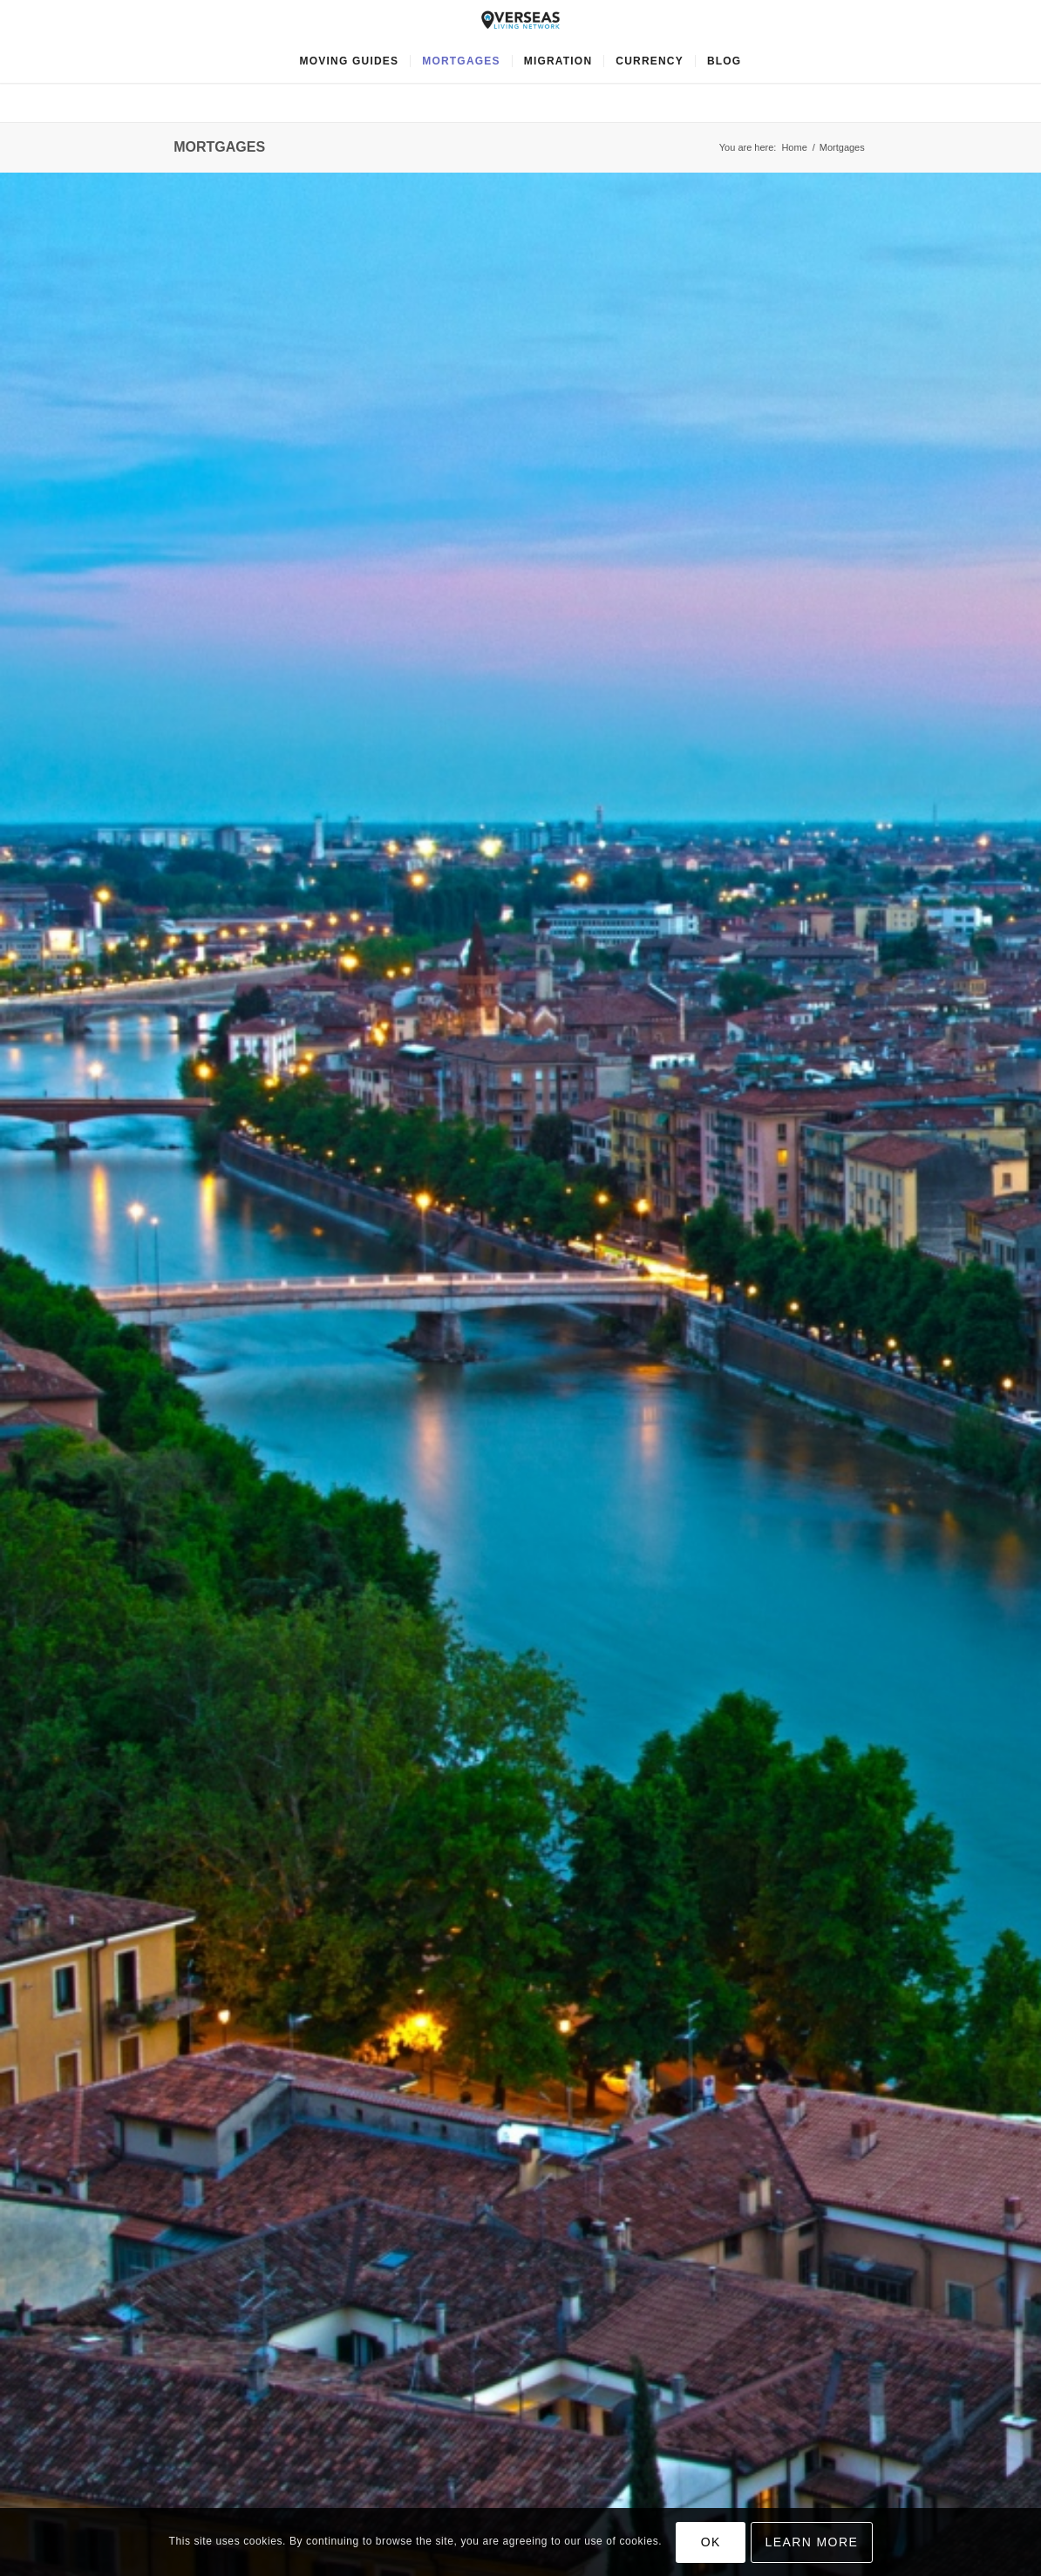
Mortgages (219, 146)
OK (711, 2542)
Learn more (812, 2542)
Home (793, 147)
